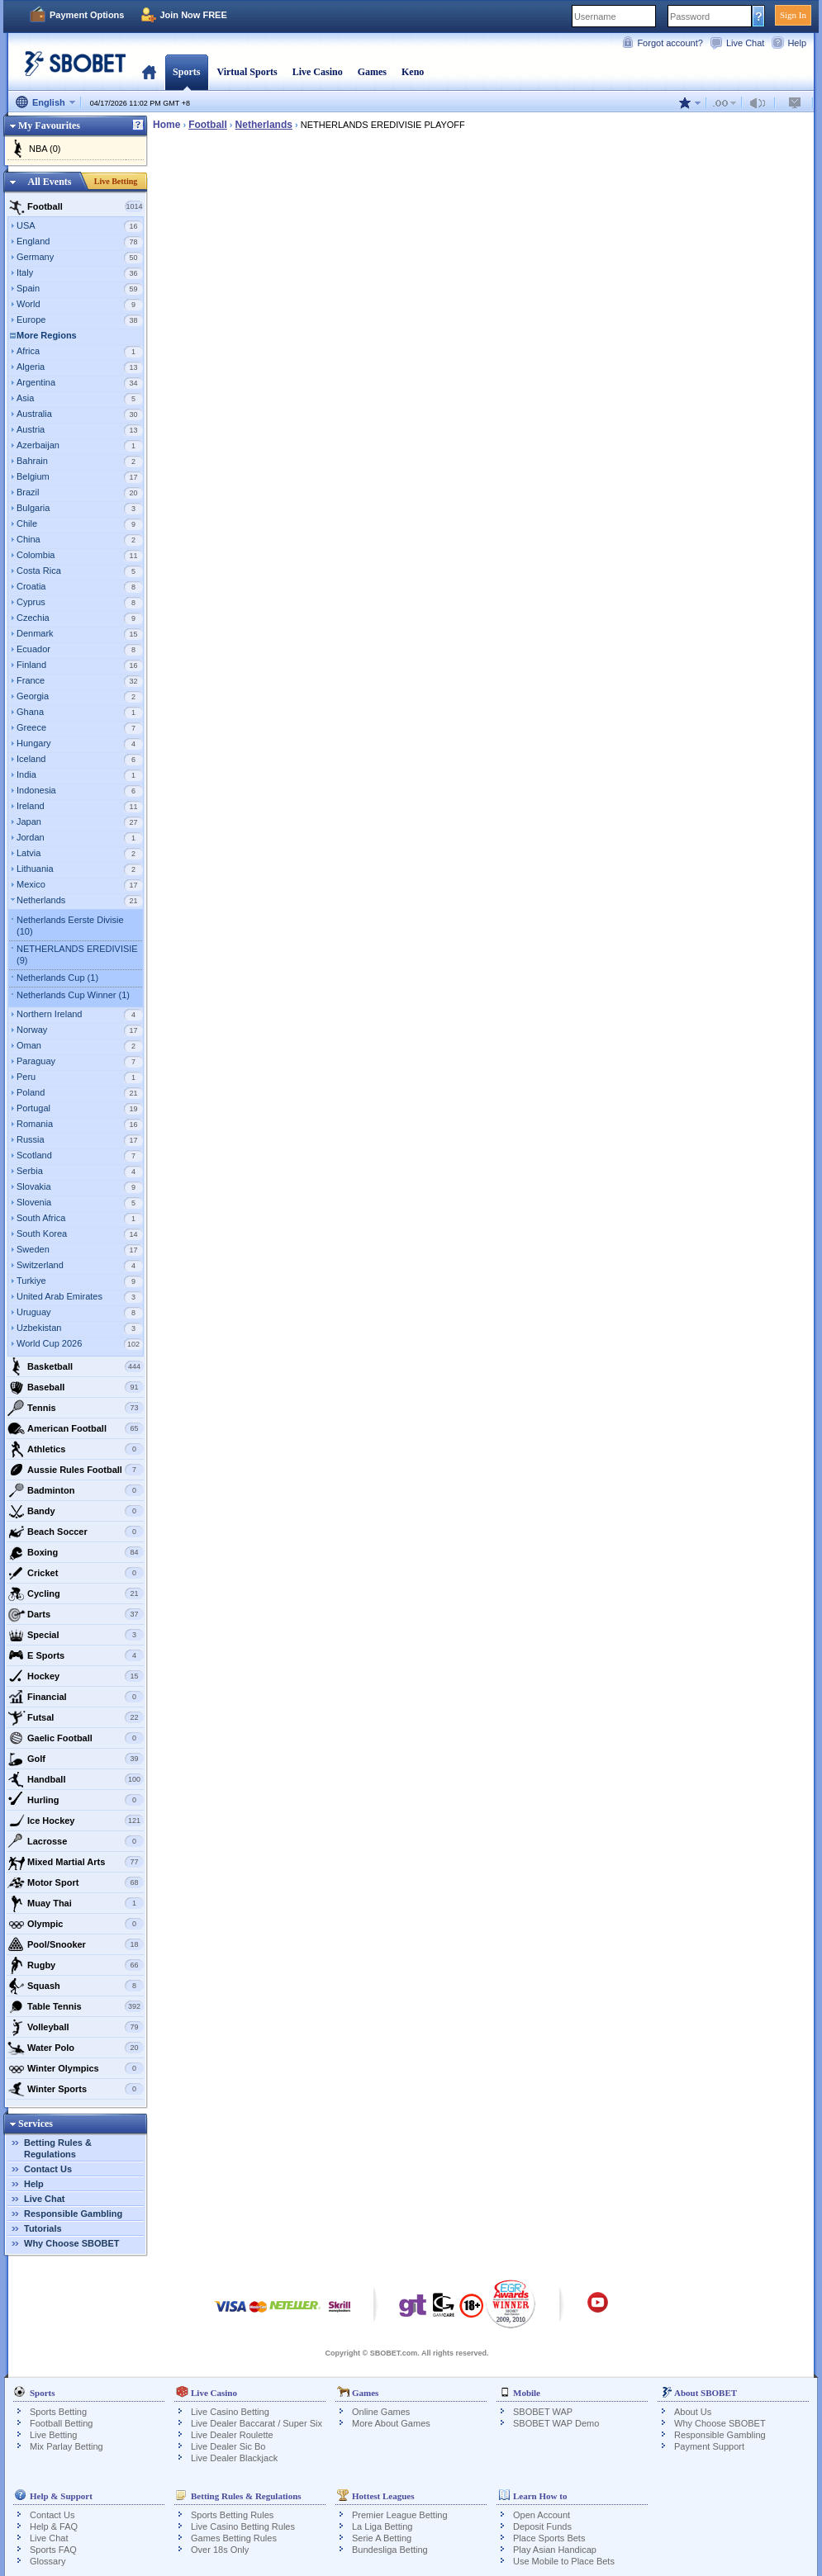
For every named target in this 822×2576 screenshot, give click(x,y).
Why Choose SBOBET (72, 2243)
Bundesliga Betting (390, 2550)
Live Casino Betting (230, 2412)
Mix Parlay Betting (66, 2446)
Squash (75, 1986)
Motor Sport (75, 1882)
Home (149, 72)
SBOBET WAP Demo (556, 2423)
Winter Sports (75, 2089)
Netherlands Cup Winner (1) (73, 995)
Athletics (75, 1449)
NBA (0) (45, 149)
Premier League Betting (400, 2515)
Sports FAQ (53, 2550)
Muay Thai (75, 1903)
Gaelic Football (75, 1738)
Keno (412, 72)
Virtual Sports (246, 72)
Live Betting (116, 181)
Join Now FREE (192, 15)
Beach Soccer (75, 1531)
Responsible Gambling (73, 2213)
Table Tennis (75, 2006)
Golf (75, 1759)
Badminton (75, 1490)
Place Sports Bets (549, 2538)
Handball (75, 1779)
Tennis (75, 1408)
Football (75, 206)
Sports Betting (58, 2412)
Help (796, 43)
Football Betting (61, 2423)
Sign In (793, 15)
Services (35, 2123)
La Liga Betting (382, 2526)
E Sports (75, 1655)
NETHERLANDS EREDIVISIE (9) (77, 954)
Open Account (541, 2515)
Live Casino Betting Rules (243, 2526)
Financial (75, 1697)
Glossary (47, 2561)
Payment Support (709, 2446)
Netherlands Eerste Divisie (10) (70, 925)
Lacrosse (75, 1841)
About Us (692, 2412)
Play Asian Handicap (554, 2550)
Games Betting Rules (234, 2538)
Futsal (75, 1717)
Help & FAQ (54, 2526)
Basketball (75, 1366)
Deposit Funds (542, 2526)
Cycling (75, 1593)
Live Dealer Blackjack (234, 2458)
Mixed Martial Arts (75, 1862)
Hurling (75, 1800)
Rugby (75, 1965)
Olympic (75, 1924)
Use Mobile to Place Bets (564, 2561)
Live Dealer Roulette (232, 2435)
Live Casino (317, 72)
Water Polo (75, 2048)
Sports (186, 72)
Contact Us (48, 2169)
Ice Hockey (75, 1820)
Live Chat (745, 43)
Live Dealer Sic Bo (228, 2446)
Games (372, 72)
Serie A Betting (381, 2538)
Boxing (75, 1552)
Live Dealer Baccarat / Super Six (256, 2423)
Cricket (75, 1573)
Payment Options (87, 15)
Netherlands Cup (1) (57, 978)
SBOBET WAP (543, 2412)
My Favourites (49, 125)
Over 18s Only (220, 2550)
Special (75, 1635)
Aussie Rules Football (75, 1470)
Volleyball (75, 2027)
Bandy (75, 1511)
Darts (75, 1614)
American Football (75, 1428)
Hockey (75, 1676)
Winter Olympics (75, 2068)
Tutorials (43, 2228)
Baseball (75, 1387)
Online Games (381, 2412)
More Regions (47, 335)
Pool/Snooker (75, 1944)
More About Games (391, 2423)
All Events (49, 181)
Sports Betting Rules (232, 2515)
